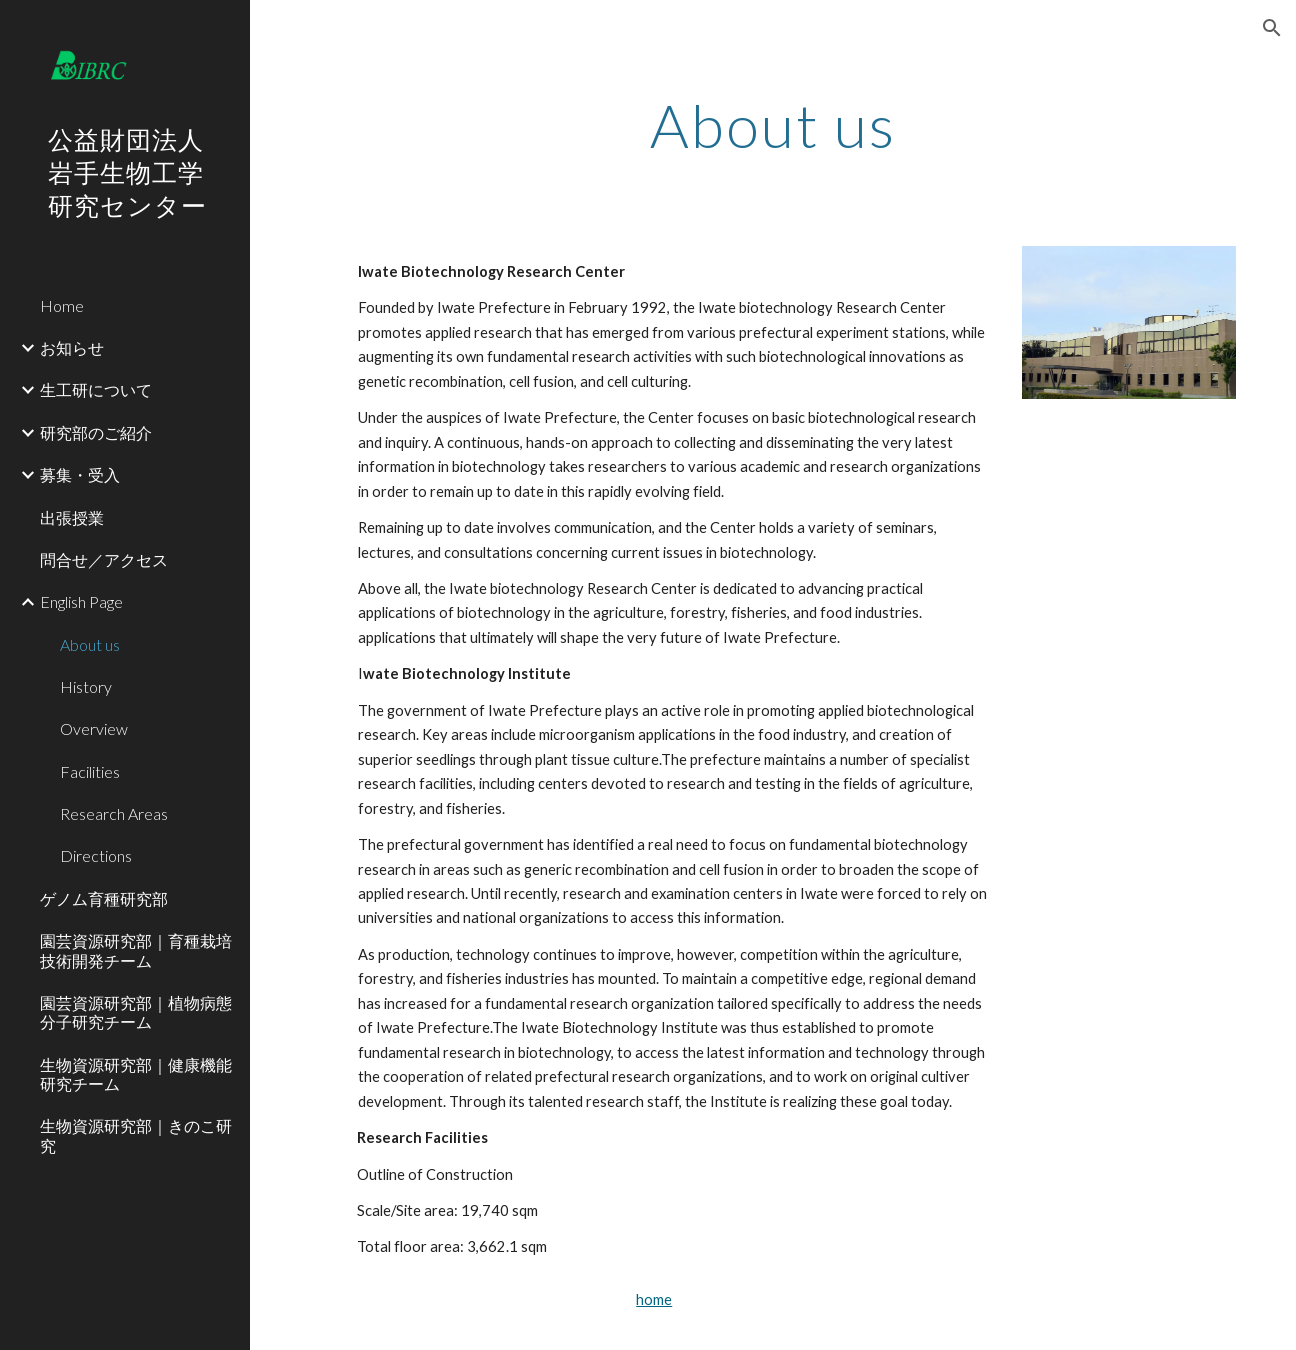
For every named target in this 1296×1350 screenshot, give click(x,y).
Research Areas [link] (114, 813)
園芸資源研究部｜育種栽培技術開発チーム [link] (136, 950)
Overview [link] (94, 728)
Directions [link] (96, 855)
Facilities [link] (90, 771)
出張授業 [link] (72, 517)
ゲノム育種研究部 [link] (104, 898)
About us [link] (90, 644)
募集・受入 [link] (80, 474)
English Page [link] (81, 601)
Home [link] (62, 305)
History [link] (86, 686)
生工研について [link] (96, 389)
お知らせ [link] (72, 347)
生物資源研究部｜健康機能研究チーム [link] (136, 1074)
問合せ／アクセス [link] (104, 559)
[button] (1272, 28)
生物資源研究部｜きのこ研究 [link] (136, 1135)
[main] (773, 125)
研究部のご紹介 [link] (96, 432)
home (654, 1299)
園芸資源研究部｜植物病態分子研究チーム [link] (136, 1012)
